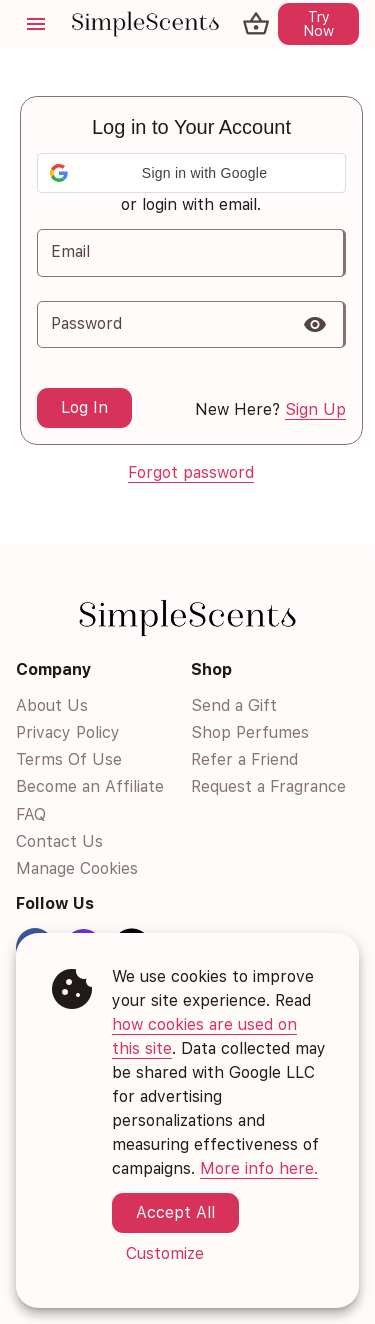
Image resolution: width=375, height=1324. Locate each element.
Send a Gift (234, 705)
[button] (191, 173)
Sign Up (315, 409)
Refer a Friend (244, 759)
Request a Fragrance (268, 787)
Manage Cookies (77, 868)
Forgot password (191, 472)
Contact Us (59, 841)
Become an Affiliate (90, 787)
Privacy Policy (68, 732)
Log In (84, 407)
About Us (52, 705)
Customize (165, 1253)
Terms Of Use (69, 759)
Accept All (175, 1212)
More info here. (259, 1168)
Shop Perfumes (250, 732)
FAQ (31, 814)
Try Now (318, 23)
